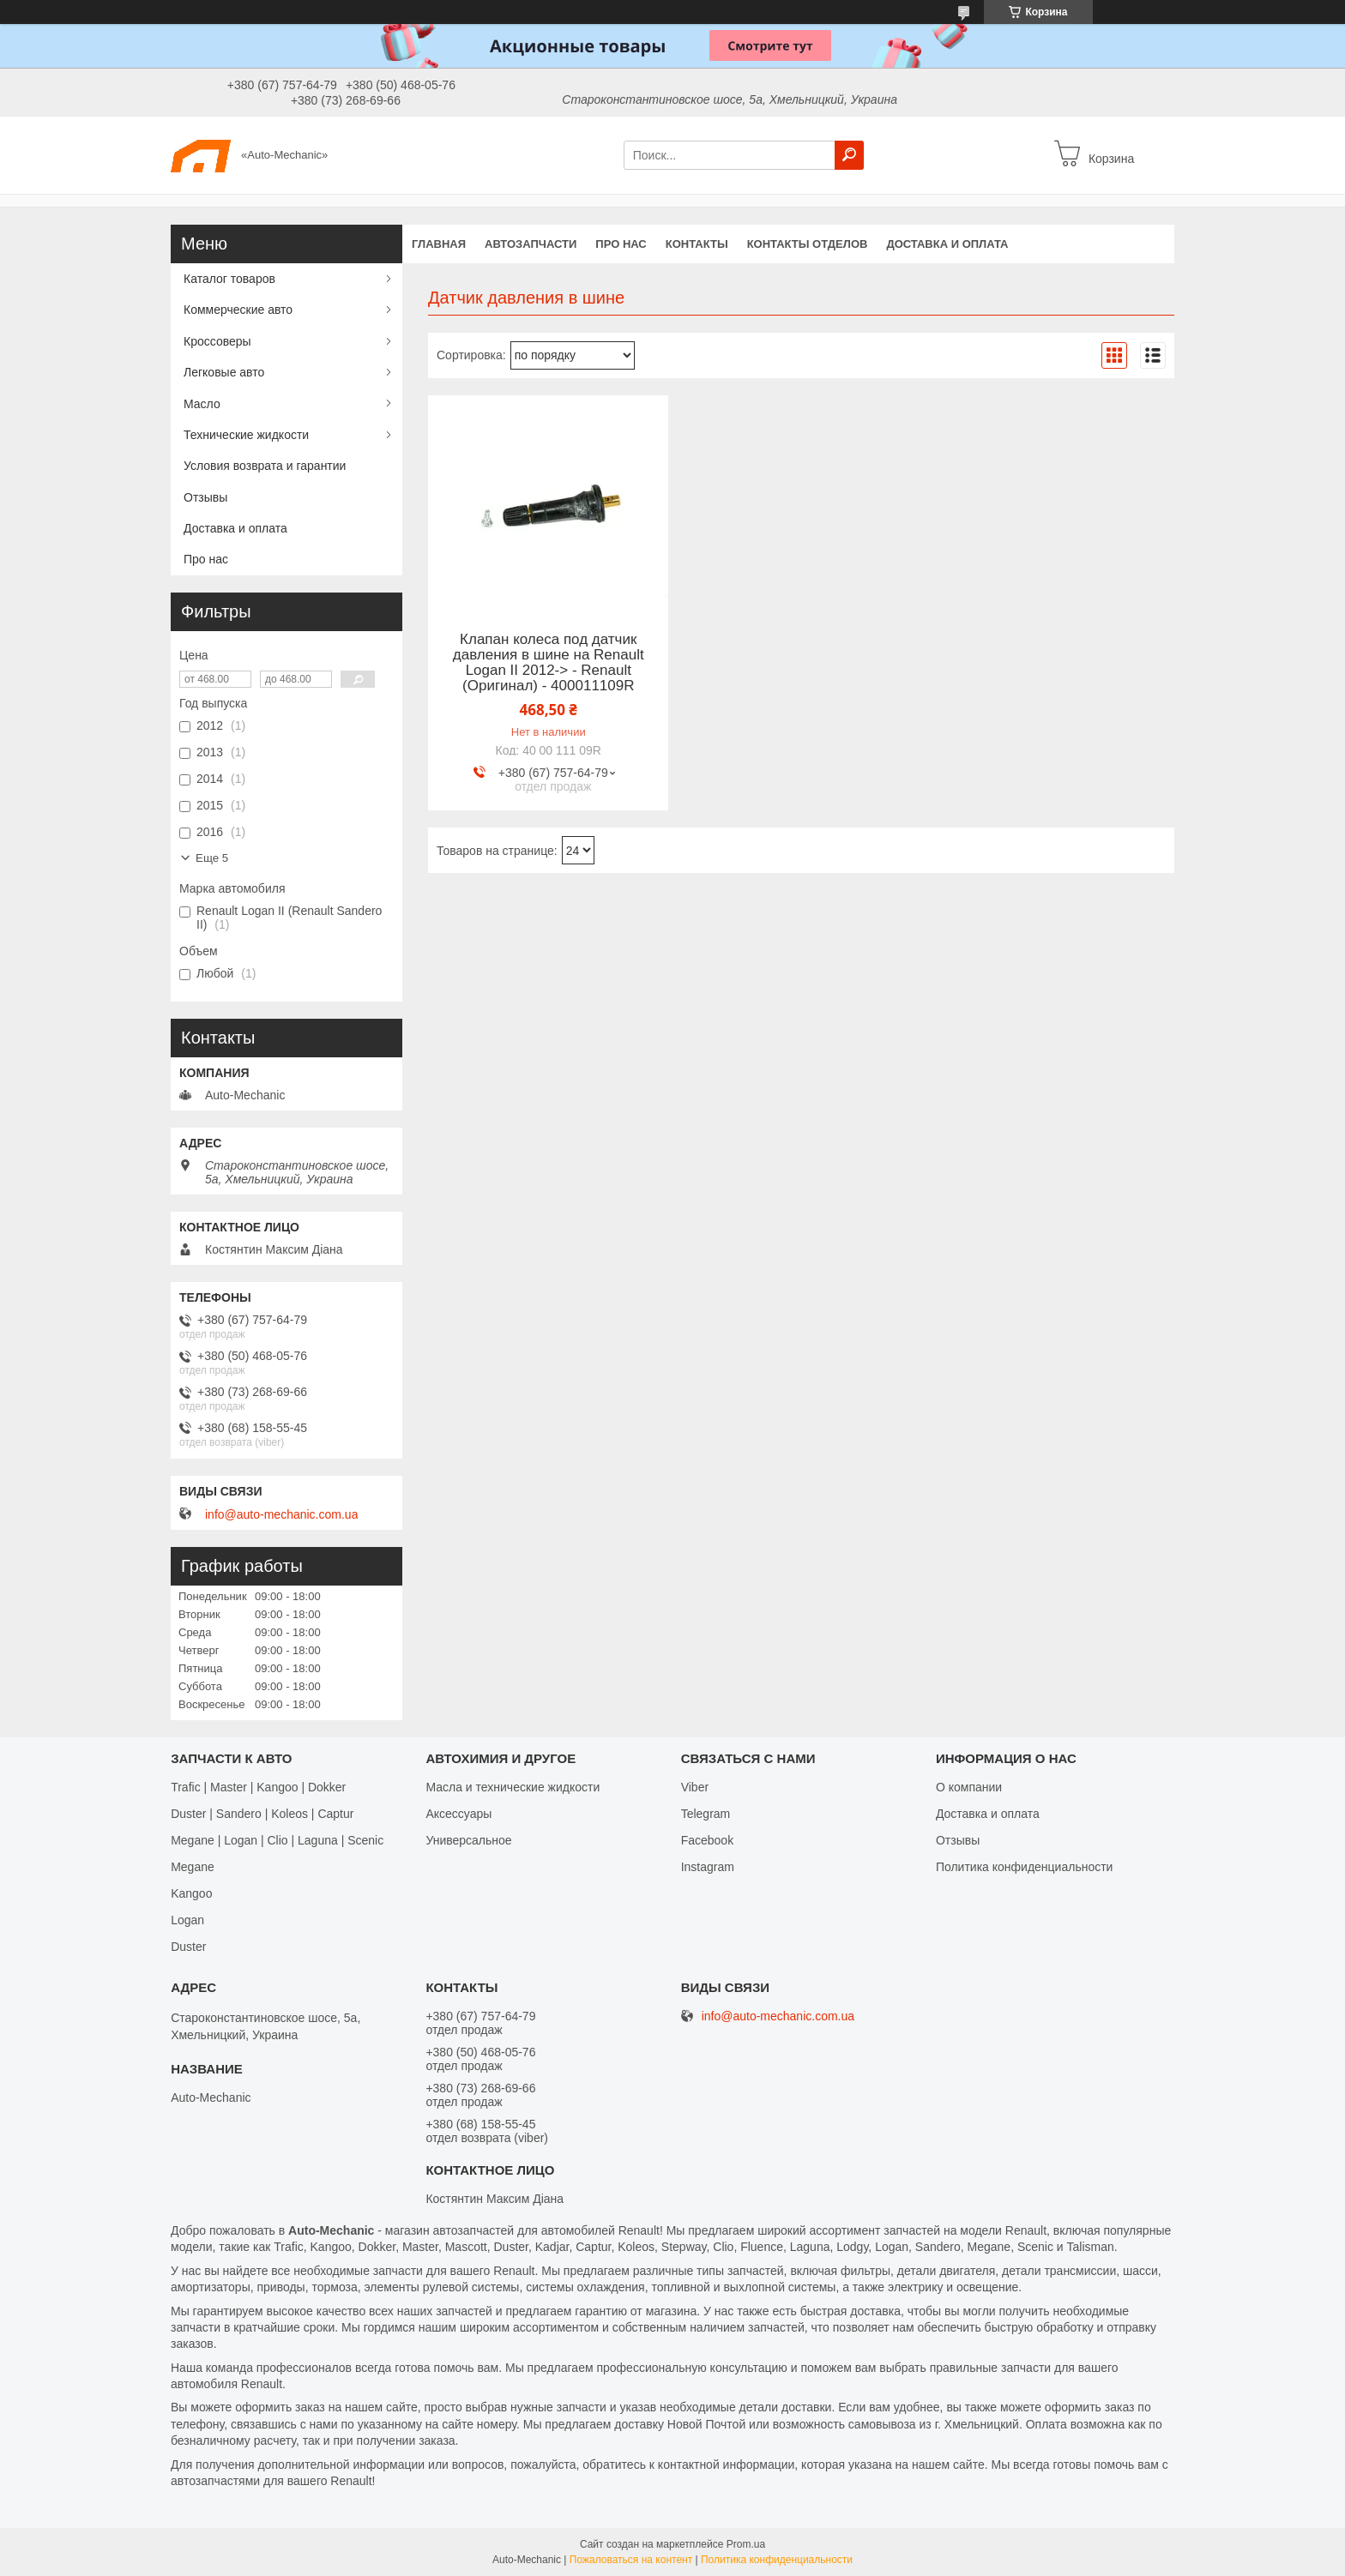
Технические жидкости (246, 435)
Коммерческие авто (238, 309)
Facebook (707, 1840)
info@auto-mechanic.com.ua (281, 1514)
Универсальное (468, 1840)
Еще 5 (212, 858)
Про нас (620, 244)
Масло (202, 404)
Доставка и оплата (947, 244)
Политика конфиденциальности (1024, 1867)
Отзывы (205, 497)
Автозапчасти (530, 244)
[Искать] (849, 155)
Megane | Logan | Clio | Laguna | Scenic (277, 1840)
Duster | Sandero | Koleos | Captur (262, 1814)
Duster (188, 1946)
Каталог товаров (229, 279)
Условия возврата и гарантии (265, 465)
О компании (969, 1787)
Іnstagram (707, 1867)
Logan (187, 1920)
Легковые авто (224, 372)
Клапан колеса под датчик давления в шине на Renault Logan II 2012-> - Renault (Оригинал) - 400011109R (548, 663)
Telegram (706, 1814)
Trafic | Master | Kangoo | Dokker (258, 1787)
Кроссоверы (217, 341)
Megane (192, 1867)
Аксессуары (458, 1814)
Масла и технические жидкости (512, 1787)
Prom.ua (746, 2544)
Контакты (697, 244)
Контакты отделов (807, 244)
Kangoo (191, 1893)
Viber (695, 1787)
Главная (439, 244)
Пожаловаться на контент (631, 2560)
